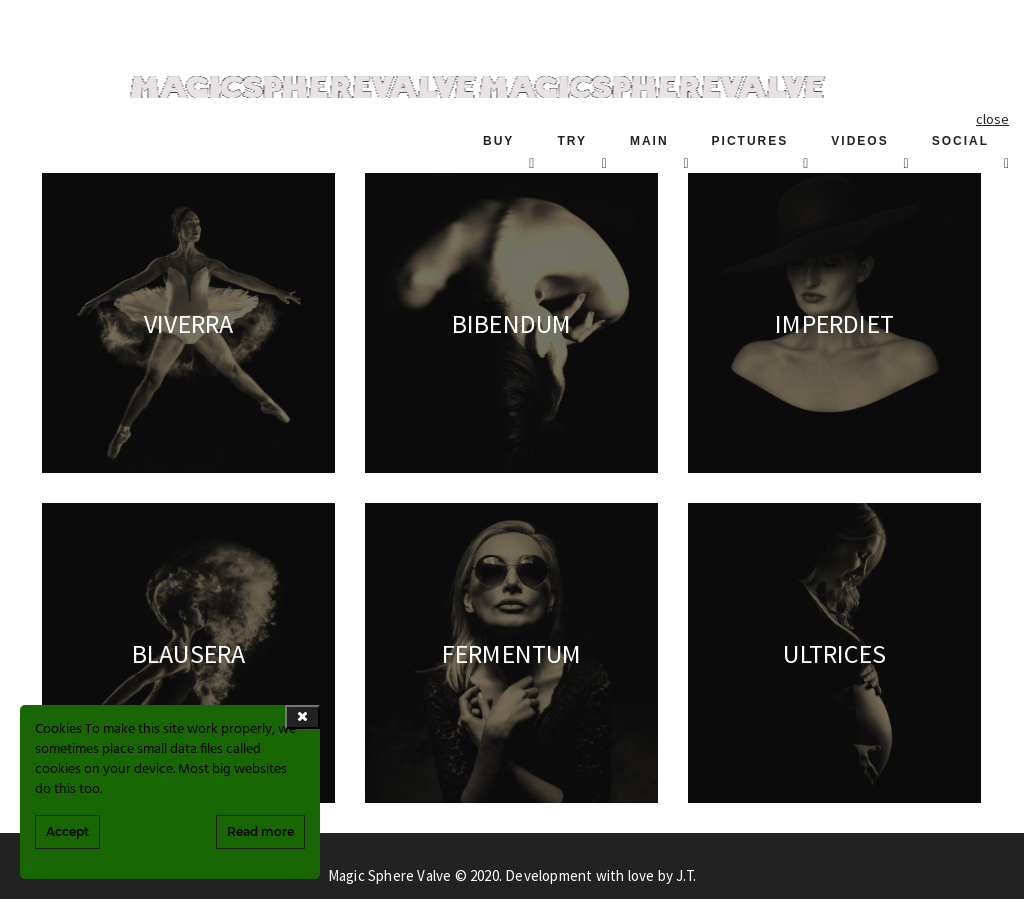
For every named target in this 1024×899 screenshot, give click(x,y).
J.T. (686, 875)
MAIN (649, 141)
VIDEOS (859, 141)
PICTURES (750, 141)
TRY (572, 141)
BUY (498, 141)
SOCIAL (960, 141)
